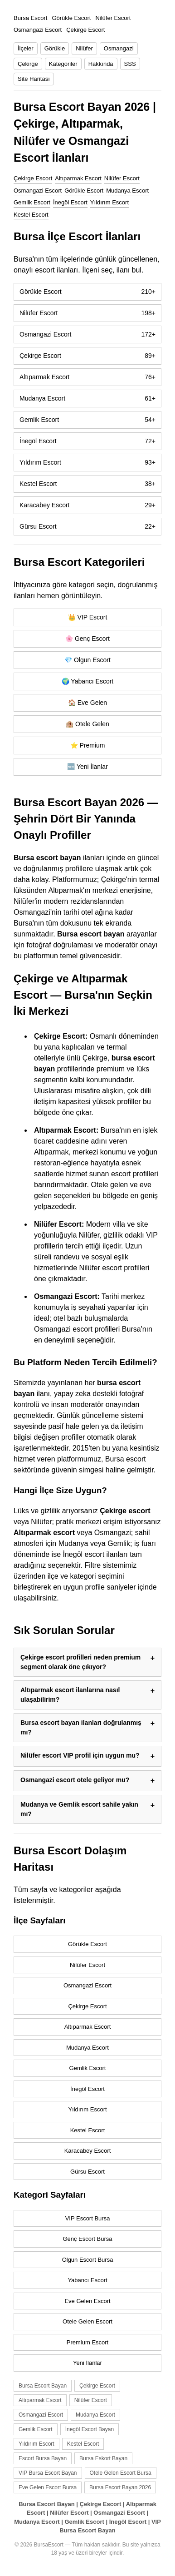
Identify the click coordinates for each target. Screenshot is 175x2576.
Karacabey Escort (87, 505)
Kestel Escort (31, 214)
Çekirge (28, 63)
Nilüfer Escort (122, 178)
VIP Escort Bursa (87, 2218)
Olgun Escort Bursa (87, 2259)
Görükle (54, 48)
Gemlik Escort (32, 202)
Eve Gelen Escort (87, 2301)
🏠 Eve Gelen (87, 702)
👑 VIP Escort (87, 617)
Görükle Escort (83, 190)
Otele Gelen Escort (87, 2321)
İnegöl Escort (70, 202)
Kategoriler (63, 63)
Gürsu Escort (87, 526)
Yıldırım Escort (109, 202)
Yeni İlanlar (87, 2362)
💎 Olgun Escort (87, 660)
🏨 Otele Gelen (87, 724)
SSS (130, 63)
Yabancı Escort (87, 2280)
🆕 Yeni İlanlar (87, 766)
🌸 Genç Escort (87, 638)
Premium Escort (87, 2342)
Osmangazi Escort (38, 190)
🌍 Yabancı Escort (88, 681)
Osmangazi (119, 48)
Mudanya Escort (127, 190)
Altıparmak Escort (78, 178)
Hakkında (100, 63)
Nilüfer (84, 48)
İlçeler (26, 48)
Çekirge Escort (33, 178)
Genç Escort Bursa (87, 2238)
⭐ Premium (87, 745)
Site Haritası (34, 78)
